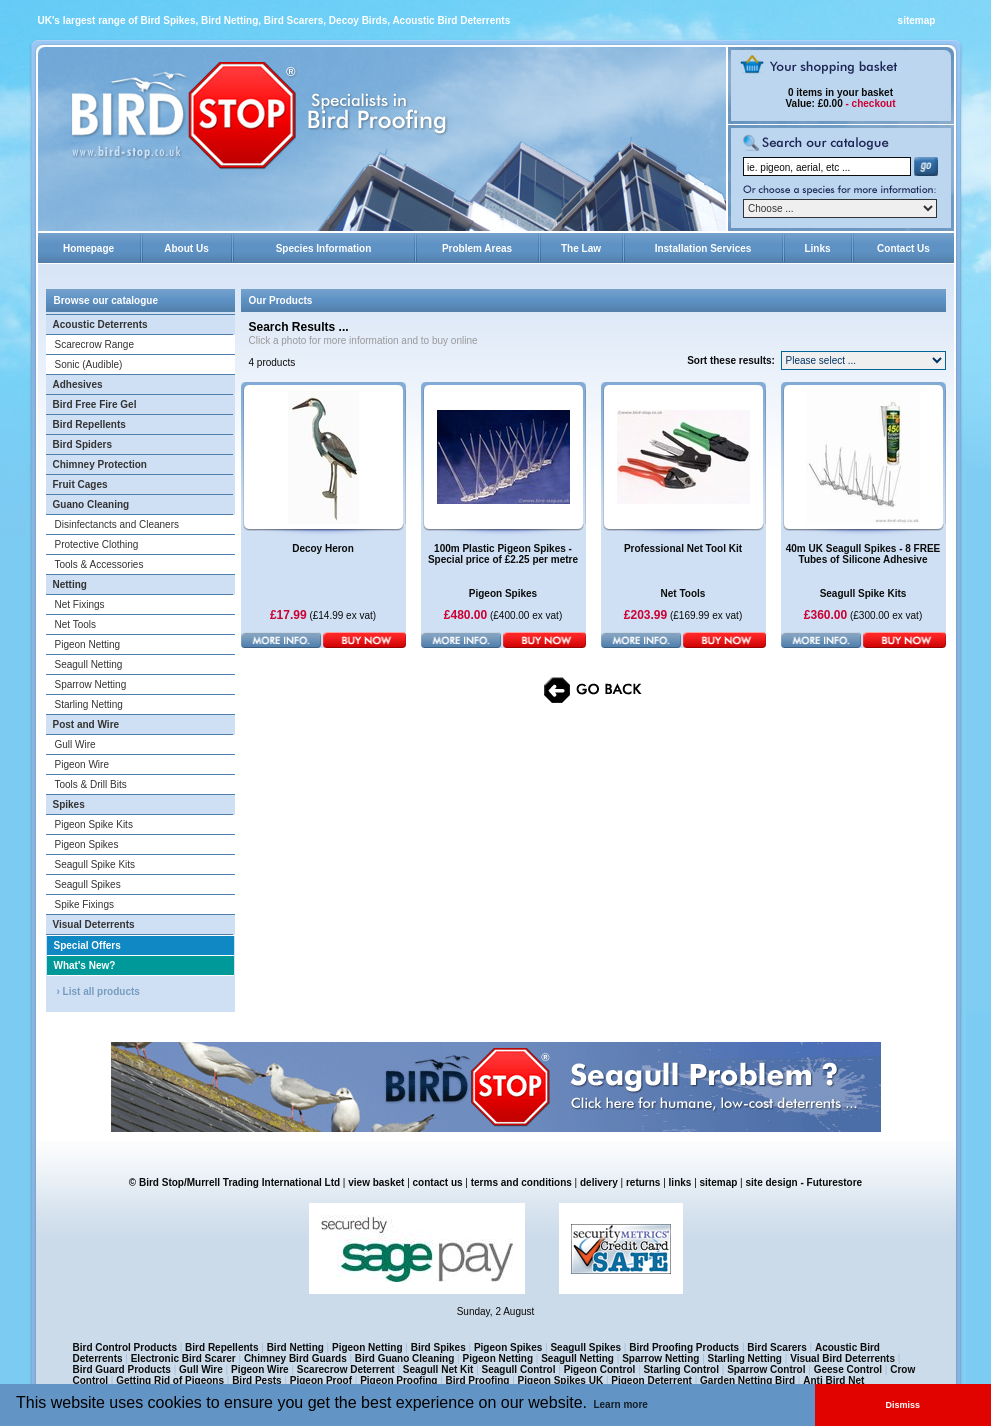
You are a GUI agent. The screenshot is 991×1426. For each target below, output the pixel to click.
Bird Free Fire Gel (95, 404)
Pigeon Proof (321, 1380)
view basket (376, 1182)
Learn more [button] (620, 1404)
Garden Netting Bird (747, 1380)
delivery (599, 1182)
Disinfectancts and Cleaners (117, 524)
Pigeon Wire (82, 764)
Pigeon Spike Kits (94, 824)
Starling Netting (89, 704)
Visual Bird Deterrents (842, 1358)
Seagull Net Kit (438, 1369)
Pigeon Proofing (398, 1380)
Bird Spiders (82, 444)
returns (643, 1182)
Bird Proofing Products (684, 1347)
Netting (70, 584)
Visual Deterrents (94, 924)
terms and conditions (521, 1182)
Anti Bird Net (833, 1380)
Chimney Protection (100, 464)
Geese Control (848, 1369)
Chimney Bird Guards (295, 1358)
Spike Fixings (84, 904)
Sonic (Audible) (89, 364)
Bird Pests (256, 1380)
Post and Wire (86, 724)
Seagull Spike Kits (95, 864)
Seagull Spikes (88, 884)
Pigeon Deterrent (651, 1380)
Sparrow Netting (91, 684)
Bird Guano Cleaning (404, 1358)
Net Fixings (80, 604)
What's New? (85, 965)
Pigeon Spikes (87, 844)
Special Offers (87, 945)
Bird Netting (295, 1347)
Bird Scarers (776, 1347)
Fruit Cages (80, 484)
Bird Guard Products (122, 1369)
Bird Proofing (478, 1380)
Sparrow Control (766, 1369)
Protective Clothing (97, 544)
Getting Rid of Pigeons (170, 1380)
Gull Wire (75, 744)
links (680, 1182)
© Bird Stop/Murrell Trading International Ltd (234, 1182)
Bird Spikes (438, 1347)
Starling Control (681, 1369)
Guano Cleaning (91, 504)
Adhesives (78, 384)
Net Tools (76, 624)
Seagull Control (519, 1369)
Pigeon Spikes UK (561, 1380)
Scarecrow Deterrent (346, 1369)
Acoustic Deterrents (100, 324)
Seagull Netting (89, 664)
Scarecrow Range (94, 344)
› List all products (98, 991)
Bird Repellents (89, 424)
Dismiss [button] (903, 1405)
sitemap (917, 20)
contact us (438, 1182)
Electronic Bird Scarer (183, 1358)
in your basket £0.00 (839, 98)
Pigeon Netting (88, 644)
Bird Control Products (125, 1347)
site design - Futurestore (803, 1182)
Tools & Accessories (99, 564)
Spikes (69, 804)
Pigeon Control (600, 1369)
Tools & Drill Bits (91, 784)
